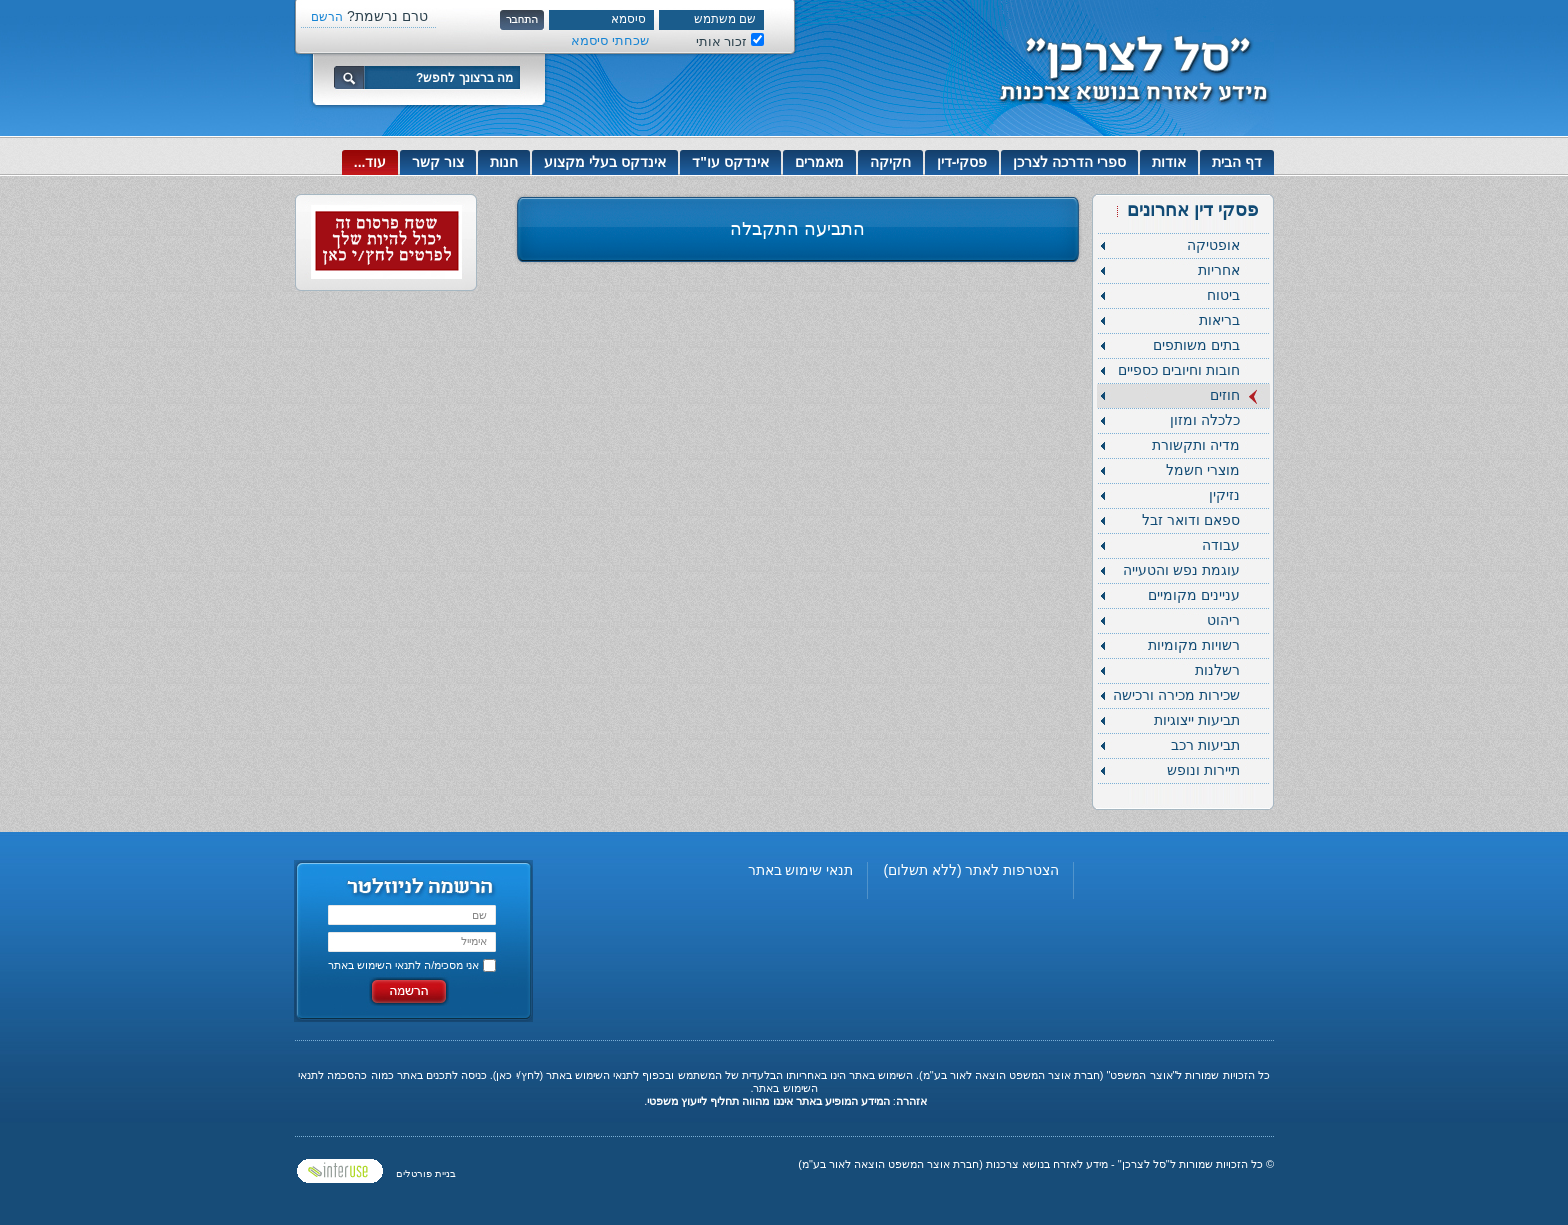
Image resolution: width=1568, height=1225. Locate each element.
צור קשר (438, 162)
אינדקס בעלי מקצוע (605, 162)
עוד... (370, 162)
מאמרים (819, 162)
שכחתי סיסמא (610, 40)
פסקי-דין (962, 162)
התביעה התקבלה (797, 229)
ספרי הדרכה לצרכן (1069, 162)
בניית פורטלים (426, 1173)
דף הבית (1237, 162)
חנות (504, 162)
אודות (1169, 162)
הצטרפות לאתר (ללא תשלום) (971, 870)
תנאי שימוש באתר (801, 870)
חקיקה (890, 162)
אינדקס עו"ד (730, 162)
